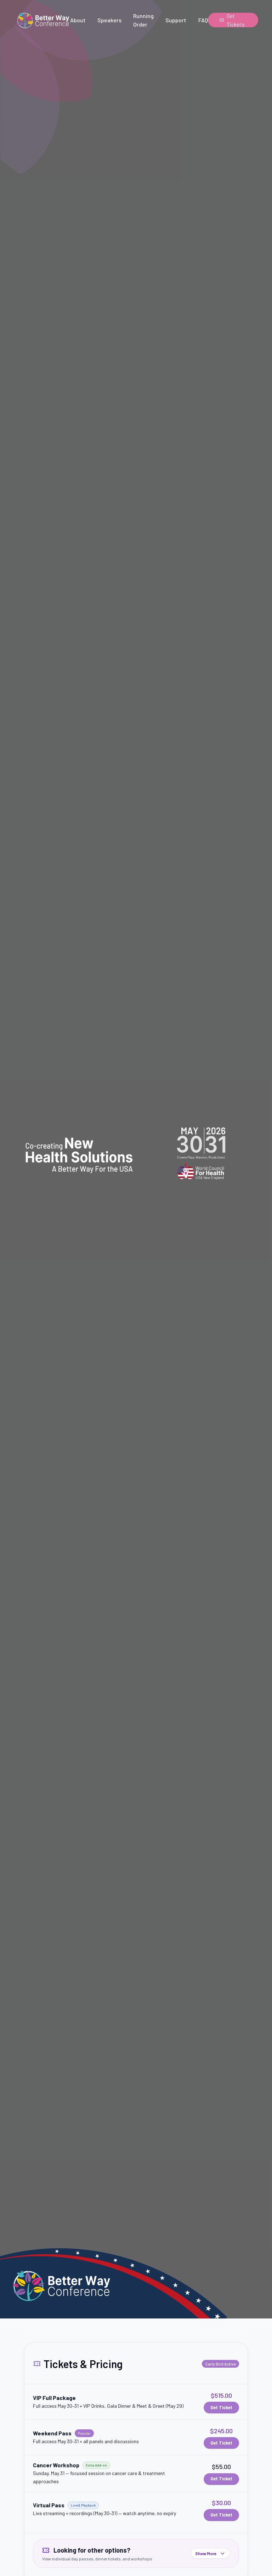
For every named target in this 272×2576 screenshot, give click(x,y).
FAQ (203, 20)
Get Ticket (221, 2407)
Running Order (143, 20)
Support (175, 20)
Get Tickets (232, 20)
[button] (136, 2402)
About (78, 20)
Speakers (109, 20)
